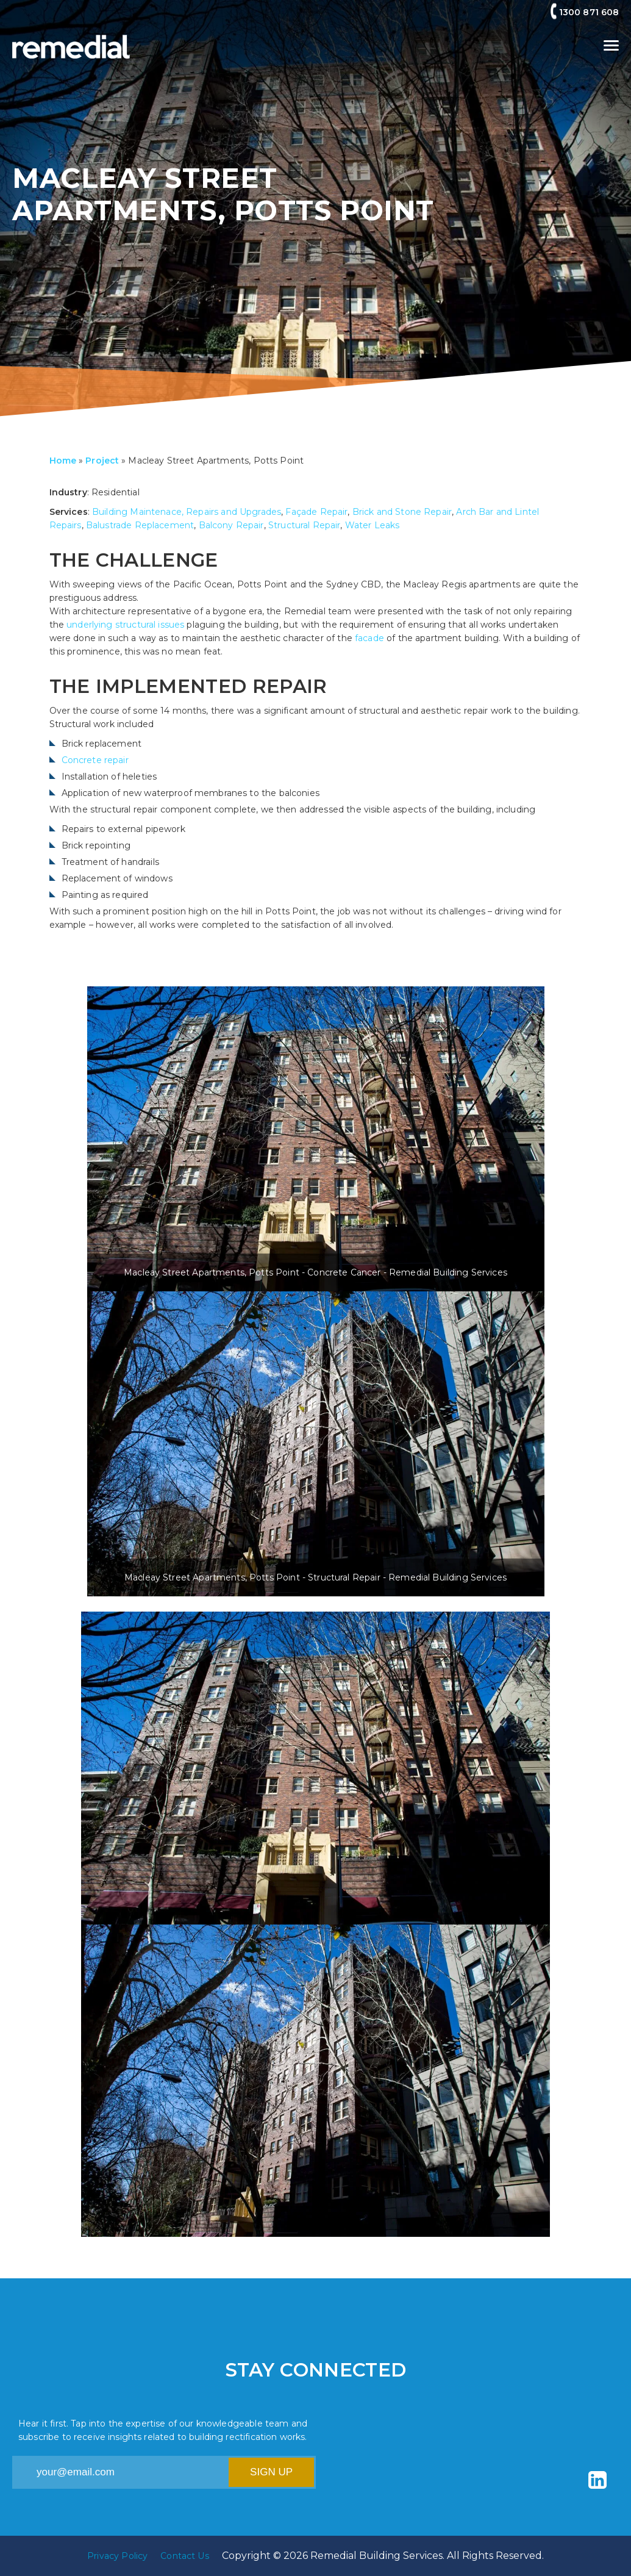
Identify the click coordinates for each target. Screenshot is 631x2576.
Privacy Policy (117, 2555)
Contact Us (184, 2555)
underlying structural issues (125, 624)
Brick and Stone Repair (402, 511)
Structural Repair (304, 525)
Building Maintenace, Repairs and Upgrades (186, 511)
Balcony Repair (231, 525)
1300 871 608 (589, 12)
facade (371, 638)
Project (102, 460)
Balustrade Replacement (140, 525)
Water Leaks (372, 525)
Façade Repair (316, 511)
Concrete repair (95, 760)
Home (63, 460)
